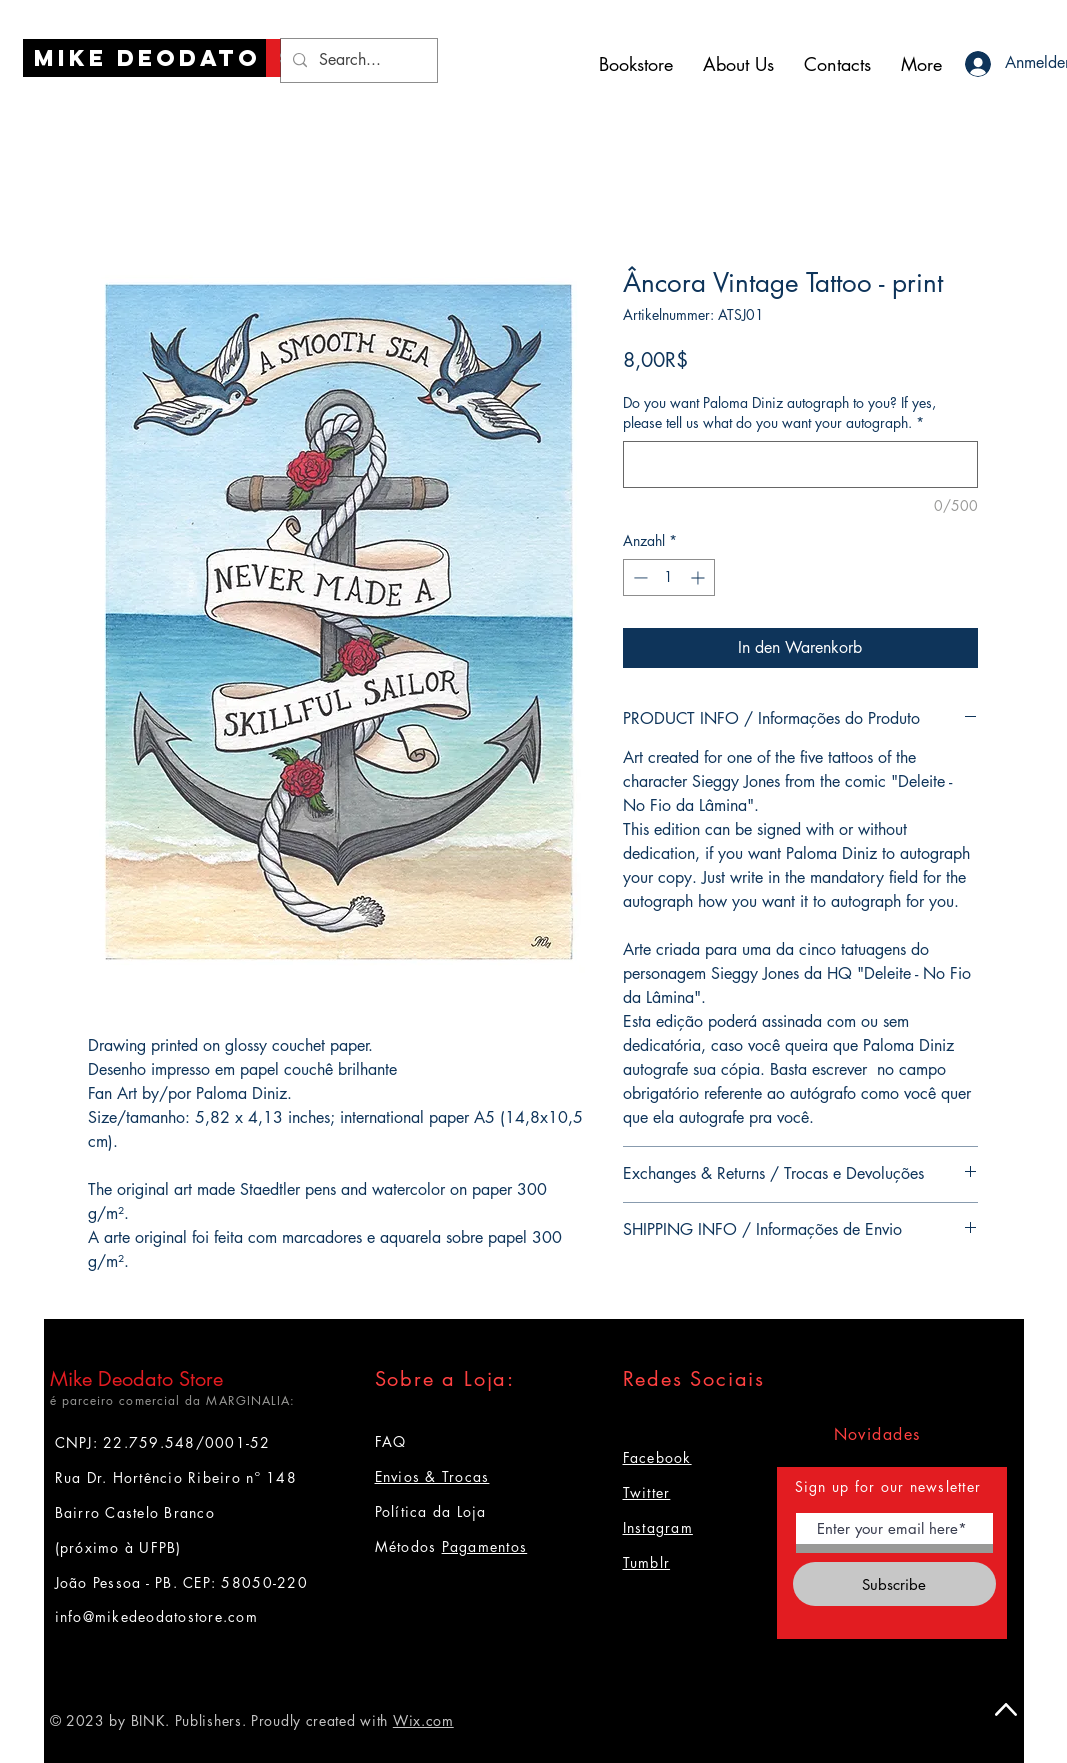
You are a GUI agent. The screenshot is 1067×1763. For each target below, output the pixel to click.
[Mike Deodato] (147, 58)
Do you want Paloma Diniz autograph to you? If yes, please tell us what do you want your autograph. (779, 412)
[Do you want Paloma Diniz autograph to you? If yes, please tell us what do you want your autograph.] (800, 464)
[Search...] (357, 60)
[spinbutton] (669, 577)
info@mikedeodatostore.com (157, 1616)
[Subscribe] (894, 1584)
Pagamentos (485, 1546)
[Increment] (699, 577)
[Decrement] (638, 577)
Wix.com (423, 1720)
